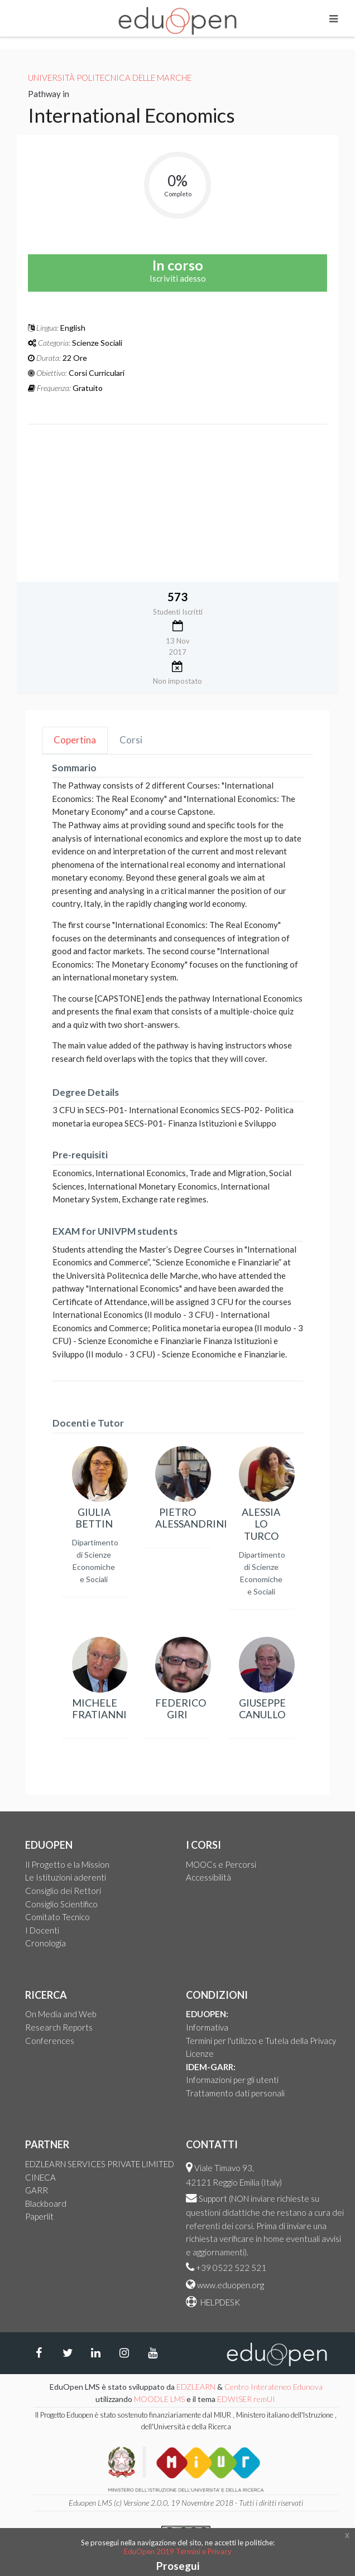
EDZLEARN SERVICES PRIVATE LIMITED (99, 2164)
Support (213, 2198)
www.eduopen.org (230, 2285)
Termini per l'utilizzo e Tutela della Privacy (261, 2041)
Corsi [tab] (130, 740)
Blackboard (45, 2203)
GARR (36, 2190)
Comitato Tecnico (57, 1917)
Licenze (200, 2053)
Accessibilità (208, 1877)
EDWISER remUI (247, 2399)
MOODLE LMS (159, 2399)
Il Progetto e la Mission (67, 1864)
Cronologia (45, 1943)
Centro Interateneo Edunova (273, 2386)
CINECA (40, 2177)
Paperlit (39, 2216)
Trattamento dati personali (235, 2093)
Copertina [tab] (75, 740)
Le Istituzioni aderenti (65, 1877)
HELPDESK (219, 2302)
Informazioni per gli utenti (232, 2080)
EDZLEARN (195, 2386)
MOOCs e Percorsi (221, 1864)
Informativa (207, 2027)
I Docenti (42, 1930)
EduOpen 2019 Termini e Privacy (178, 2551)
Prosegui (177, 2565)
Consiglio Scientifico (61, 1904)
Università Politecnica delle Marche (109, 78)
